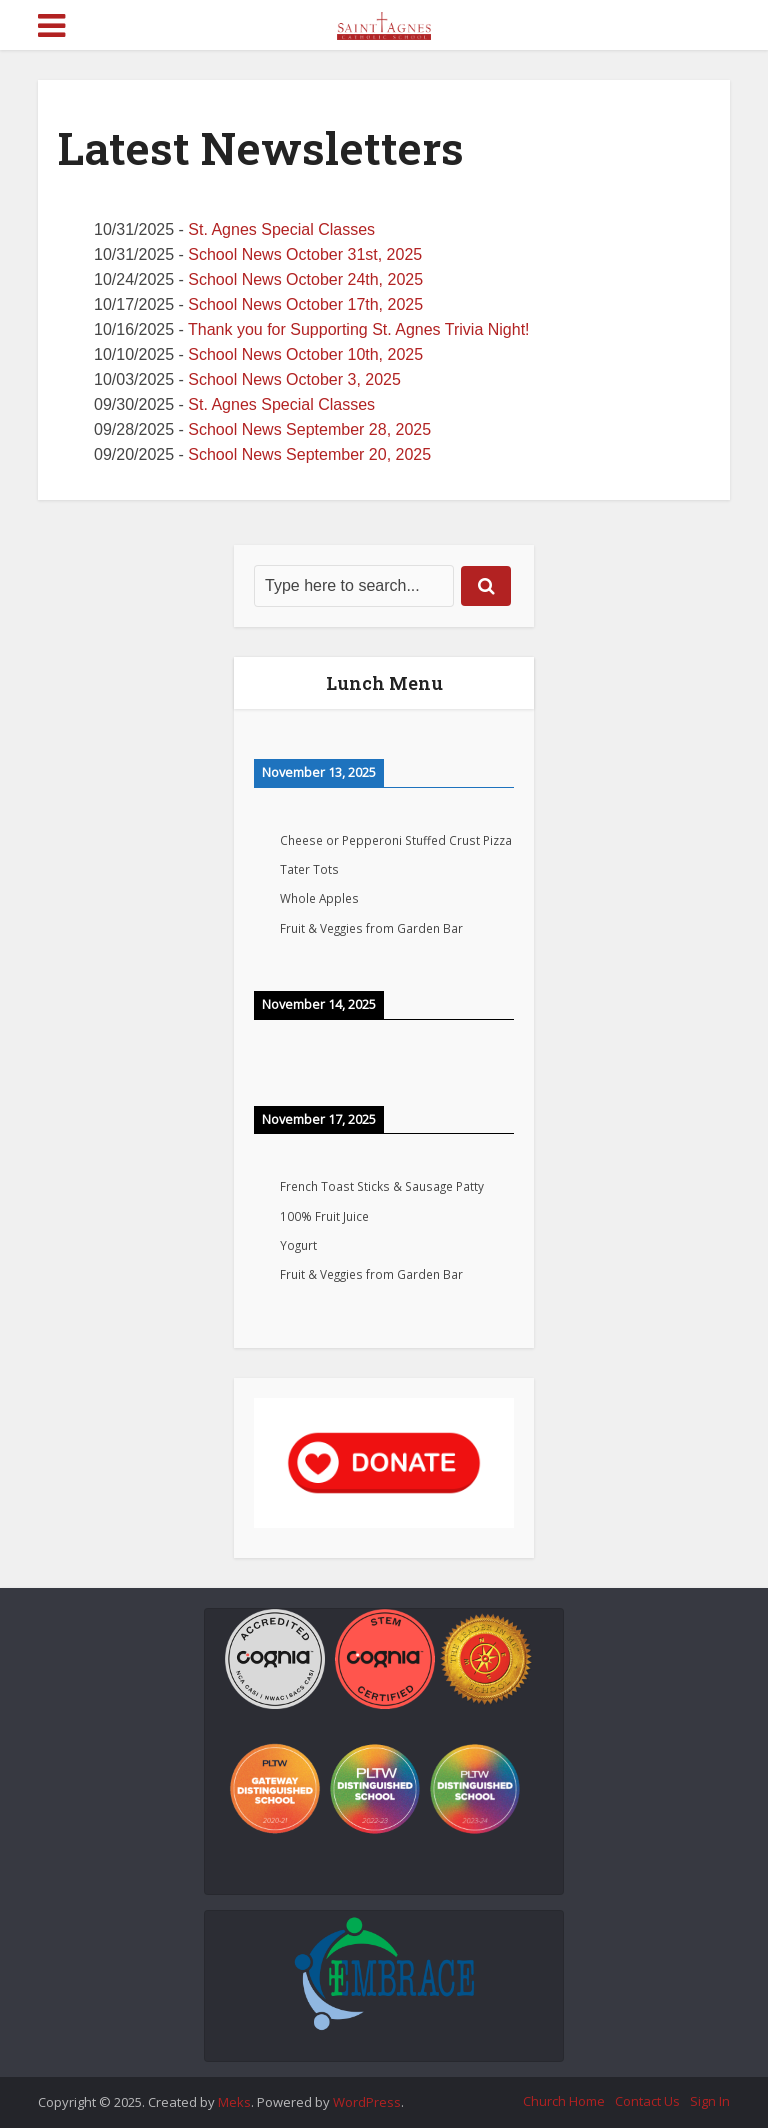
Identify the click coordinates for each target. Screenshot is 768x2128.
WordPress (367, 2102)
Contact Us (647, 2101)
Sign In (710, 2101)
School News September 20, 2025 (309, 454)
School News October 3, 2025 (294, 379)
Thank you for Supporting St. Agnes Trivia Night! (359, 329)
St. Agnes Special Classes (281, 229)
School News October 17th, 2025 (305, 304)
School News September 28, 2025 (309, 429)
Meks (234, 2102)
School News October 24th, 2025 (305, 279)
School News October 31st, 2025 (305, 254)
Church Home (564, 2101)
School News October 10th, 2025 (305, 354)
